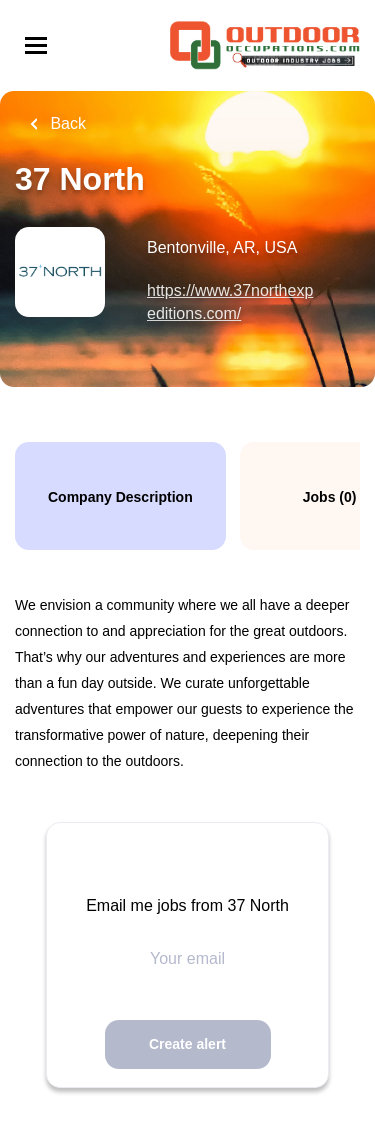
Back (66, 123)
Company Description (120, 497)
